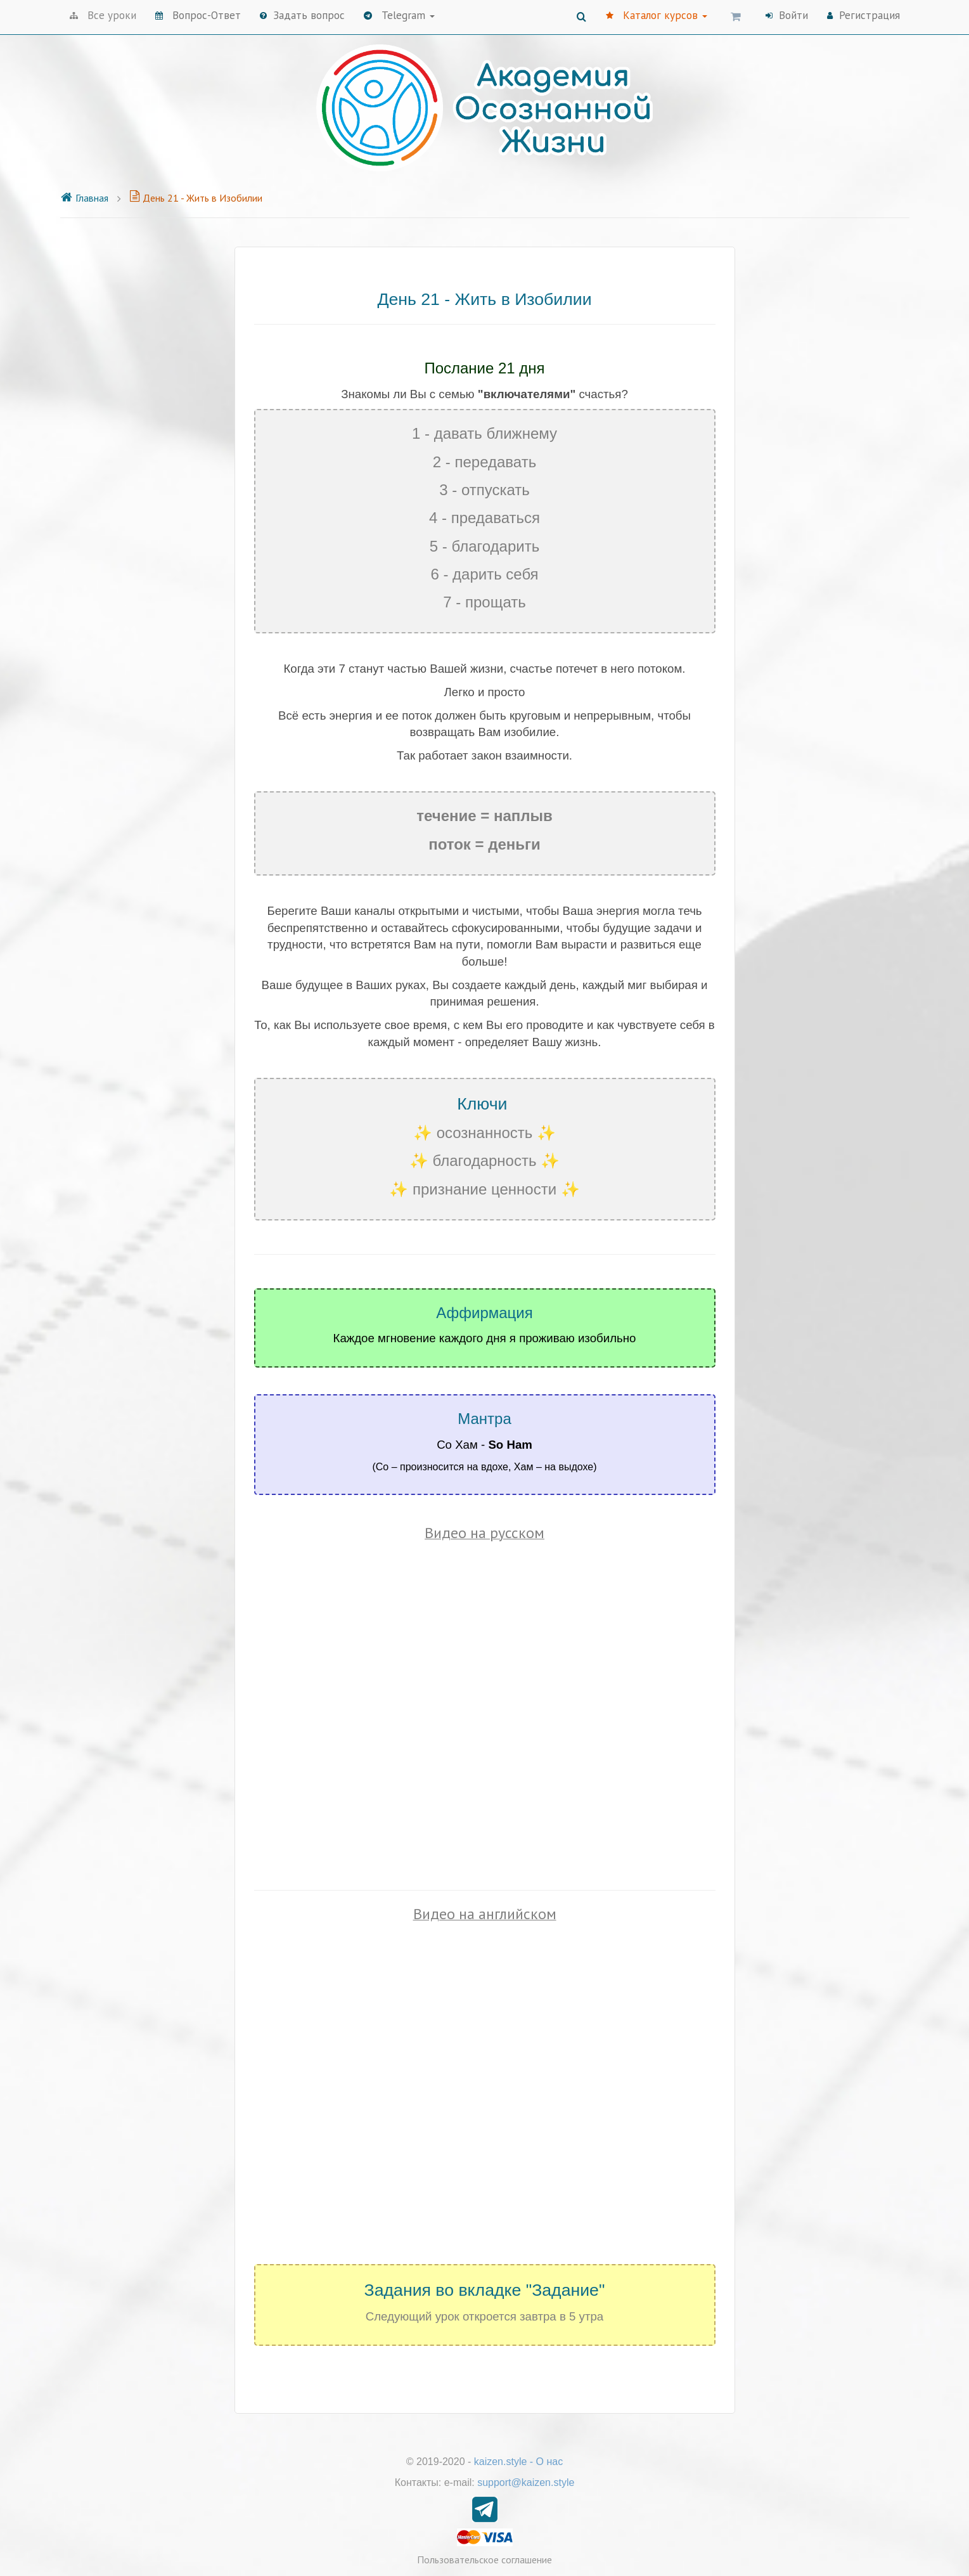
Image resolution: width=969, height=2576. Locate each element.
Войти (787, 15)
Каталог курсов (656, 15)
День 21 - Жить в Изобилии (195, 197)
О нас (549, 2461)
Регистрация (863, 15)
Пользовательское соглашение (484, 2559)
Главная (84, 197)
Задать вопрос (302, 15)
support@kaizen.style (525, 2482)
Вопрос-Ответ (198, 15)
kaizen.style (500, 2461)
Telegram (399, 15)
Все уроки (103, 15)
